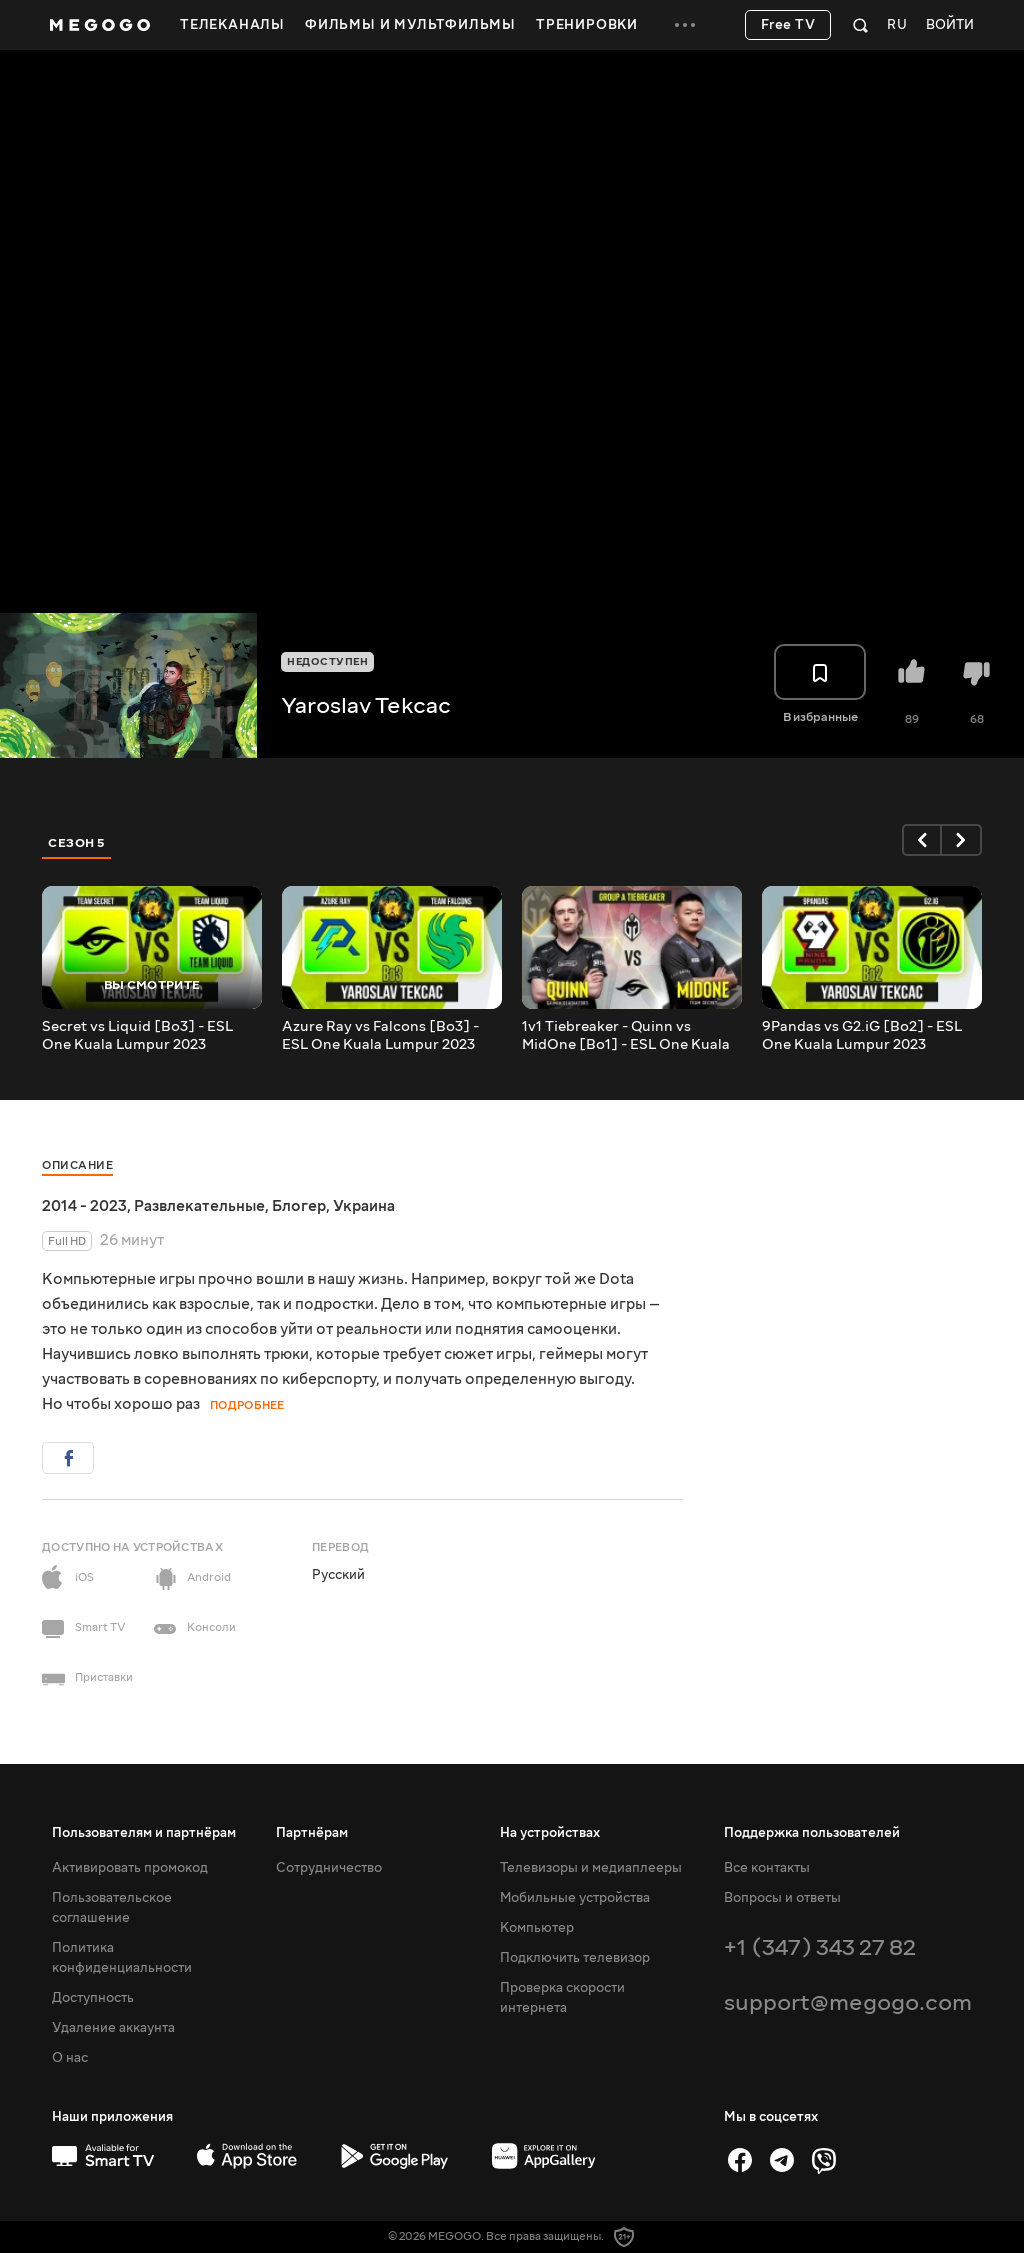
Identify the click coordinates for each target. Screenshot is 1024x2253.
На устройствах (550, 1833)
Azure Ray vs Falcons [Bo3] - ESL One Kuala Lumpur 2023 (380, 1036)
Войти (950, 25)
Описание (77, 1165)
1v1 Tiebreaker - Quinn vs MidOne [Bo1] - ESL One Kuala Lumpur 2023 (626, 1036)
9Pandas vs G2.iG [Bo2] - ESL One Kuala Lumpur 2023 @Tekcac (862, 1036)
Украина (364, 1206)
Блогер (299, 1206)
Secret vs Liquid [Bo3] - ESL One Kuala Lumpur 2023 (137, 1036)
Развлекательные (199, 1206)
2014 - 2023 (84, 1206)
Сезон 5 (77, 843)
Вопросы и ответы (782, 1898)
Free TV (788, 25)
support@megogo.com (848, 2002)
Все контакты (767, 1868)
